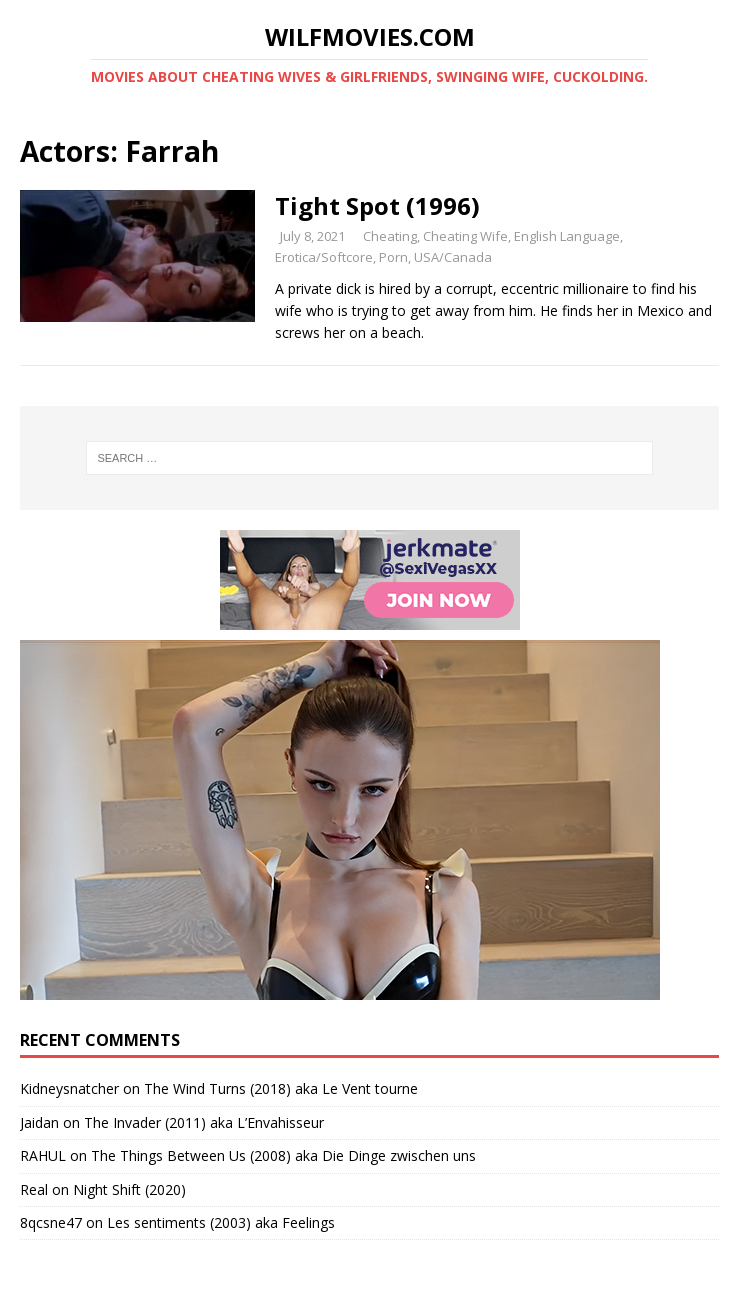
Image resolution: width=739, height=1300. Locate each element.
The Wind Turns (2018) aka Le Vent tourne (281, 1088)
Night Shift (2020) (129, 1189)
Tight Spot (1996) (377, 205)
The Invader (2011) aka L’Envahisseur (204, 1122)
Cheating (390, 236)
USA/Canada (453, 257)
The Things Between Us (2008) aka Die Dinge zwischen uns (283, 1155)
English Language (567, 236)
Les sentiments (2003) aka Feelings (221, 1222)
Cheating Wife (465, 236)
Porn (393, 257)
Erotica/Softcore (324, 257)
